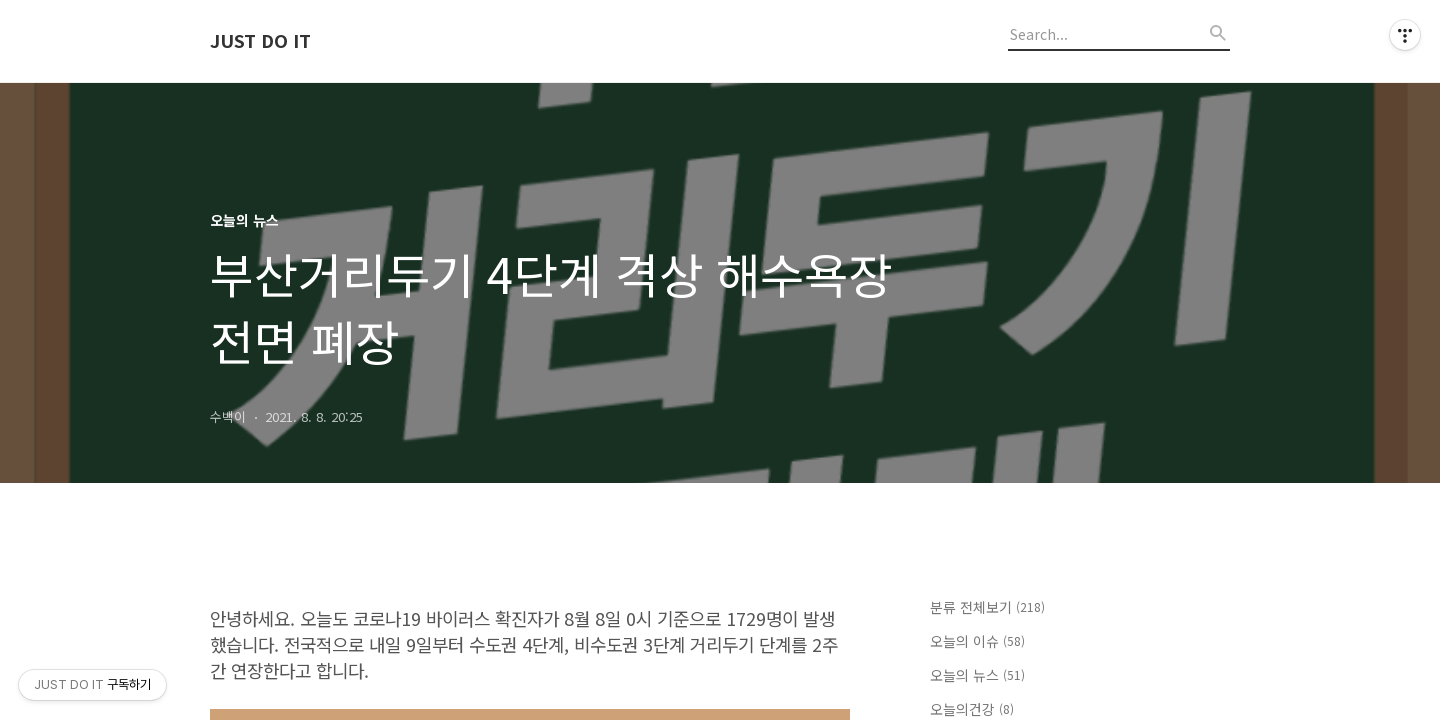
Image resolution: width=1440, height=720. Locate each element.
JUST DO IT (260, 41)
